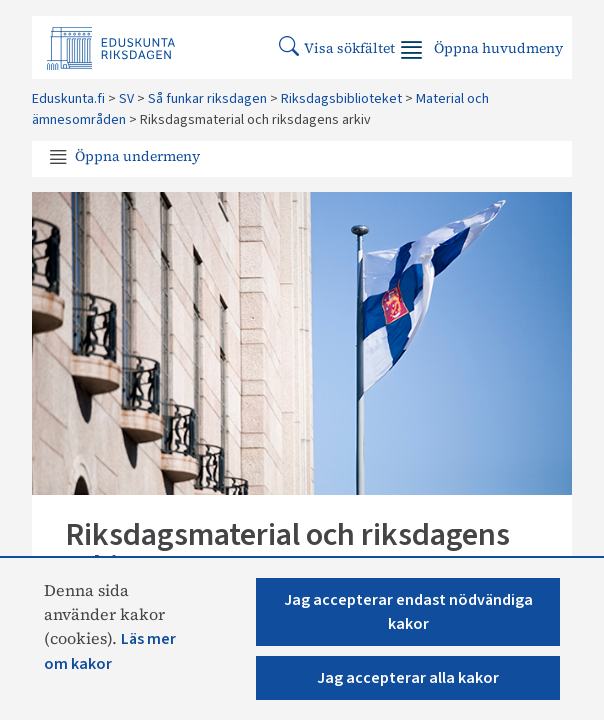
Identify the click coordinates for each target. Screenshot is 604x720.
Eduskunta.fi (68, 99)
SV (126, 99)
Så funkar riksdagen (207, 99)
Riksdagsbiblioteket (341, 99)
